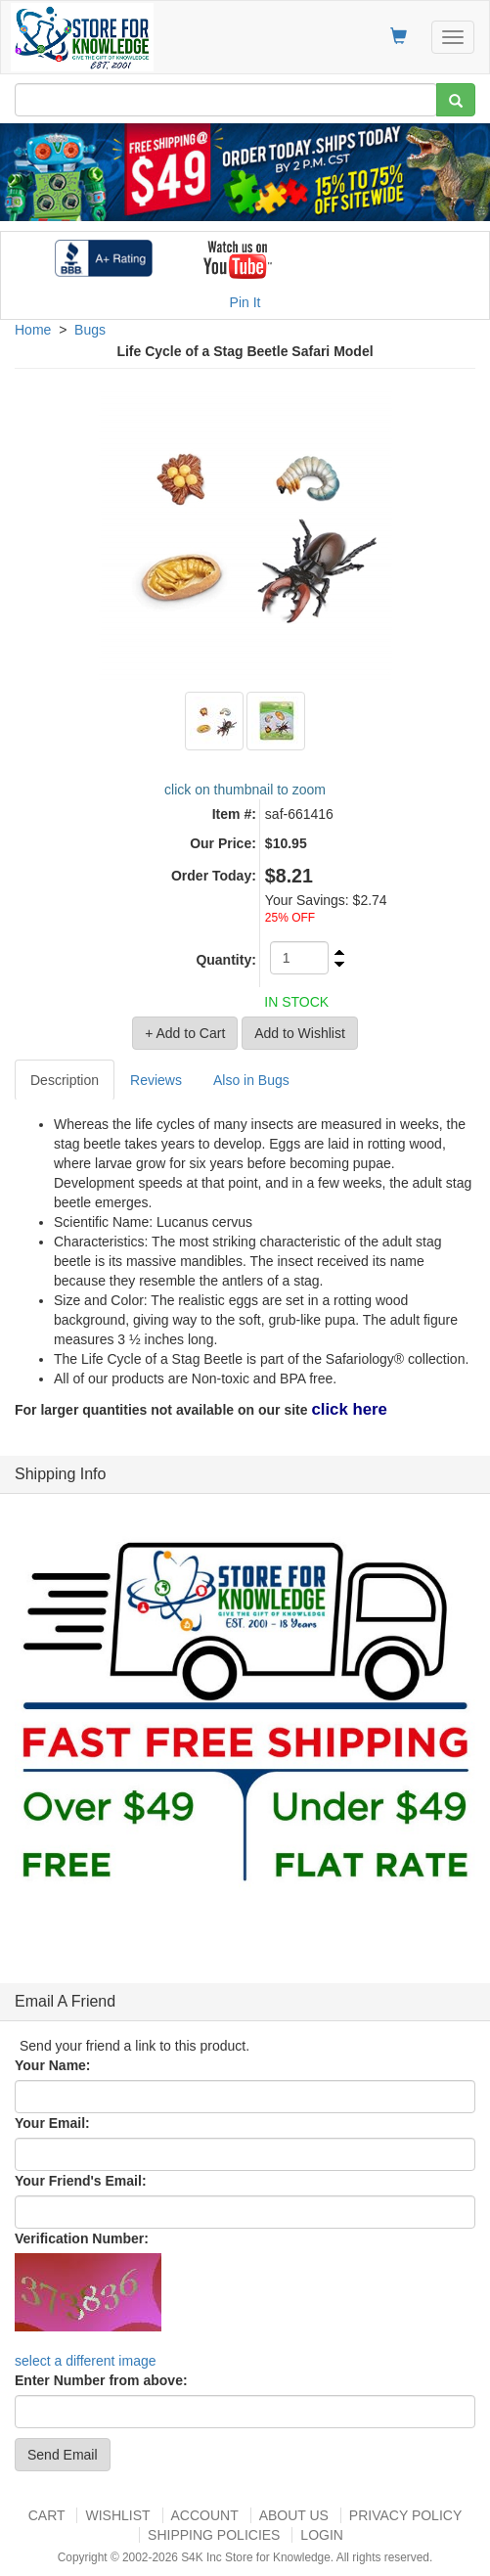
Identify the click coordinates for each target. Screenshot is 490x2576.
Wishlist (117, 2515)
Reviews (156, 1080)
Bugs (90, 330)
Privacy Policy (405, 2515)
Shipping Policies (214, 2535)
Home (33, 330)
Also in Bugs (251, 1080)
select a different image (85, 2361)
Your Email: (52, 2123)
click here (348, 1409)
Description (64, 1080)
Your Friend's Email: (81, 2181)
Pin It (245, 302)
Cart (47, 2515)
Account (205, 2515)
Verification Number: (82, 2238)
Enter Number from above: (101, 2380)
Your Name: (53, 2065)
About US (294, 2515)
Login (321, 2535)
